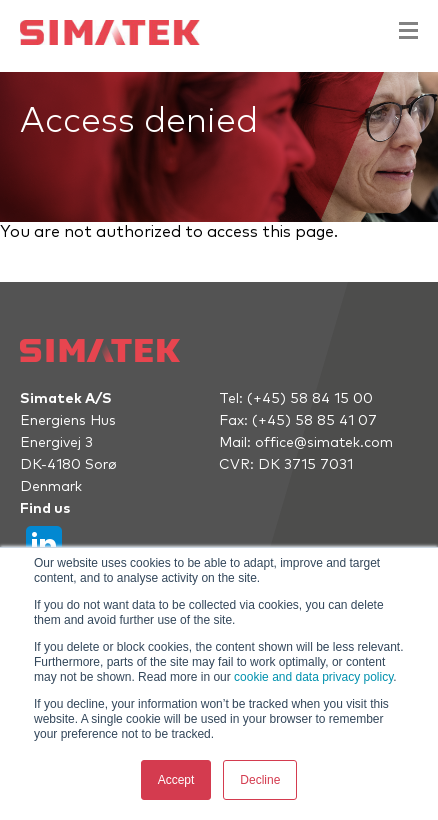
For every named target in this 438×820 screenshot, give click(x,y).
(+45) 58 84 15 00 (310, 399)
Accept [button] (176, 780)
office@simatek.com (324, 443)
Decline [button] (260, 780)
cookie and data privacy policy (313, 677)
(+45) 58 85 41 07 (314, 421)
